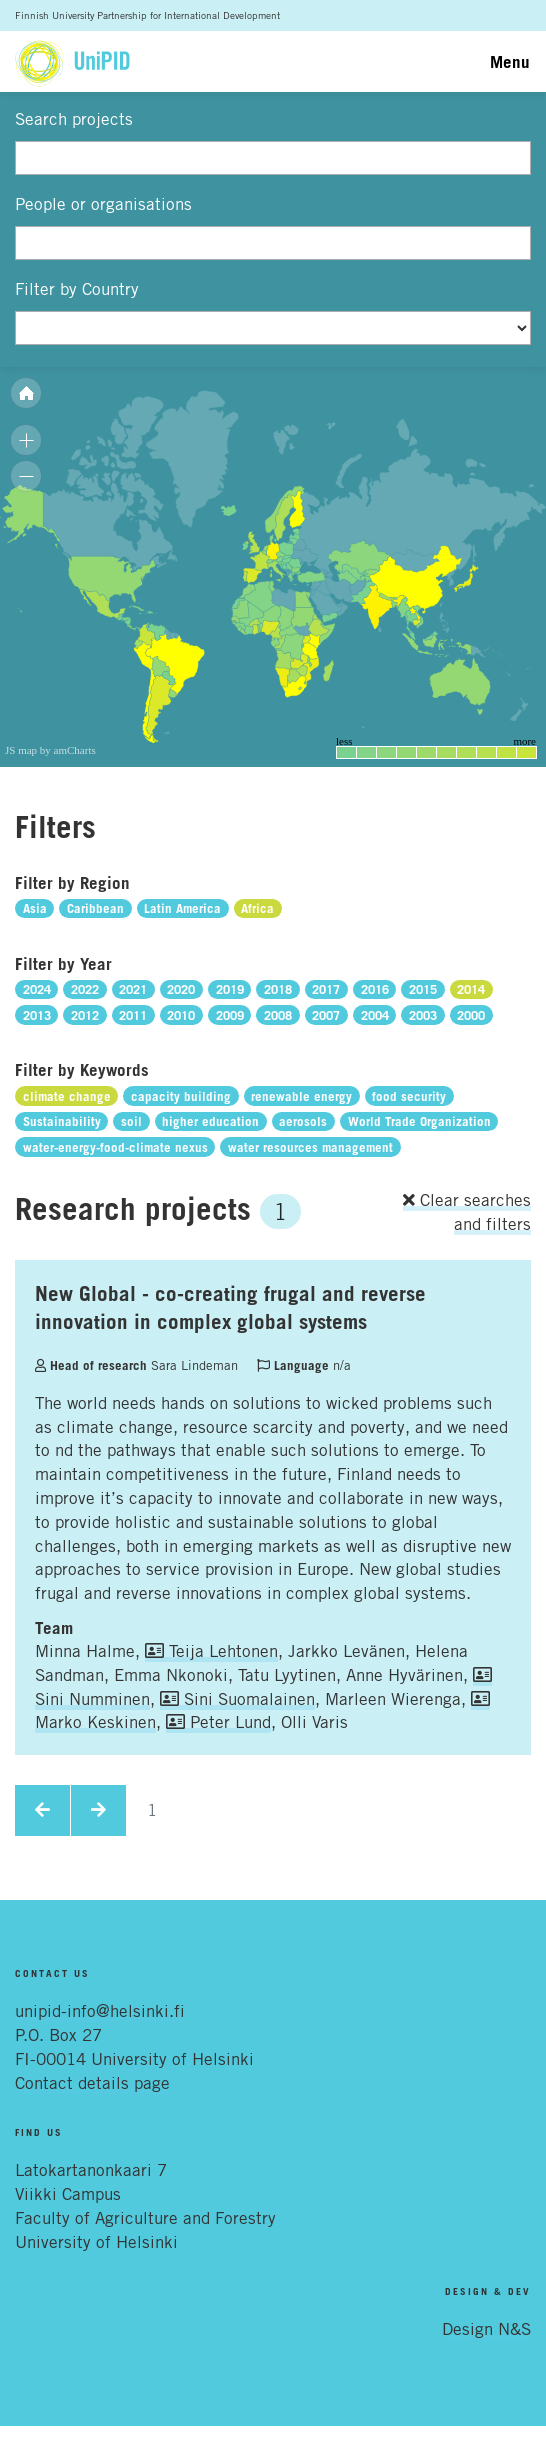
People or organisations (103, 204)
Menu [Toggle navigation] (510, 61)
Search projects (74, 119)
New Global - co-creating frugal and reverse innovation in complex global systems (230, 1307)
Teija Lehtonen (211, 1651)
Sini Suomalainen (237, 1699)
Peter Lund (218, 1722)
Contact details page (92, 2083)
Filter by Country (77, 289)
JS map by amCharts (50, 750)
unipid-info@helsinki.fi (100, 2011)
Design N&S (486, 2329)
